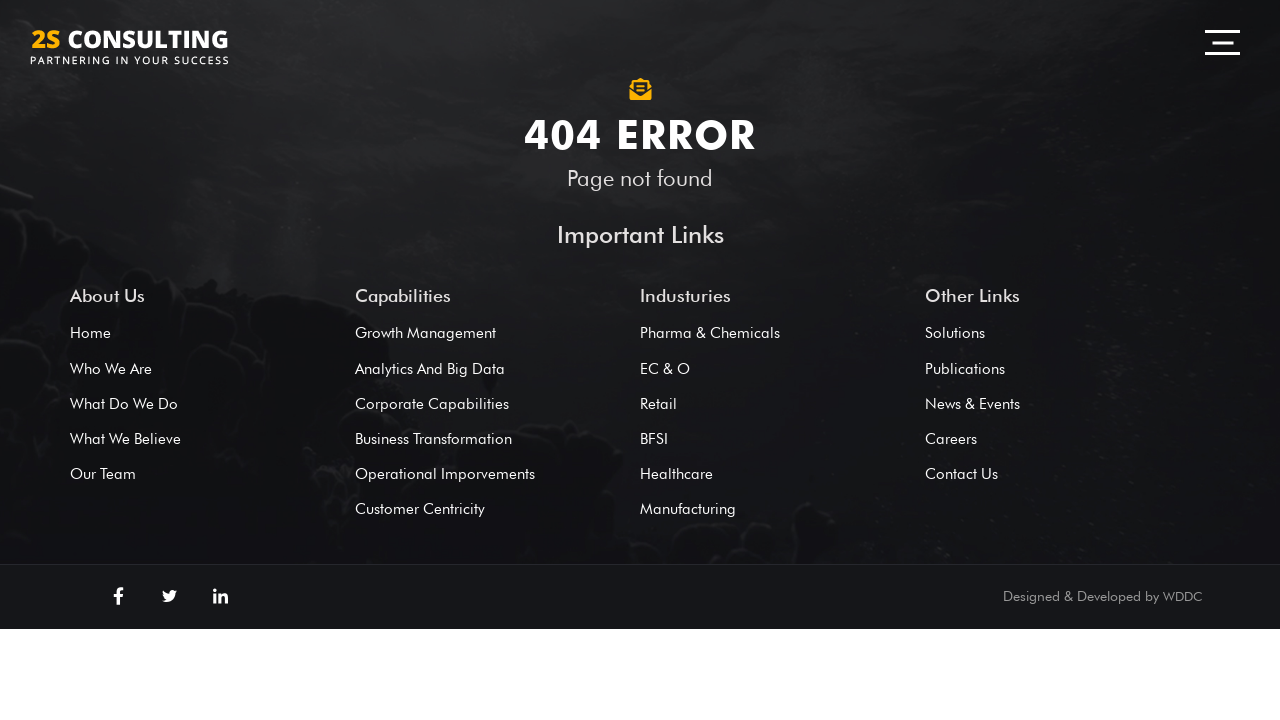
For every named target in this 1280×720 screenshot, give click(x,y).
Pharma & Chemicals (710, 333)
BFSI (654, 439)
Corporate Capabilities (432, 404)
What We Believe (125, 439)
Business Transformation (433, 439)
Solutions (955, 333)
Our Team (103, 474)
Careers (951, 439)
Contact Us (961, 474)
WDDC (1182, 596)
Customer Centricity (420, 509)
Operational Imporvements (445, 474)
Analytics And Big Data (430, 369)
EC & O (665, 369)
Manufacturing (688, 509)
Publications (965, 369)
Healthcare (676, 474)
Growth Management (425, 333)
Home (90, 333)
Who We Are (111, 369)
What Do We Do (124, 404)
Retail (658, 404)
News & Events (972, 404)
